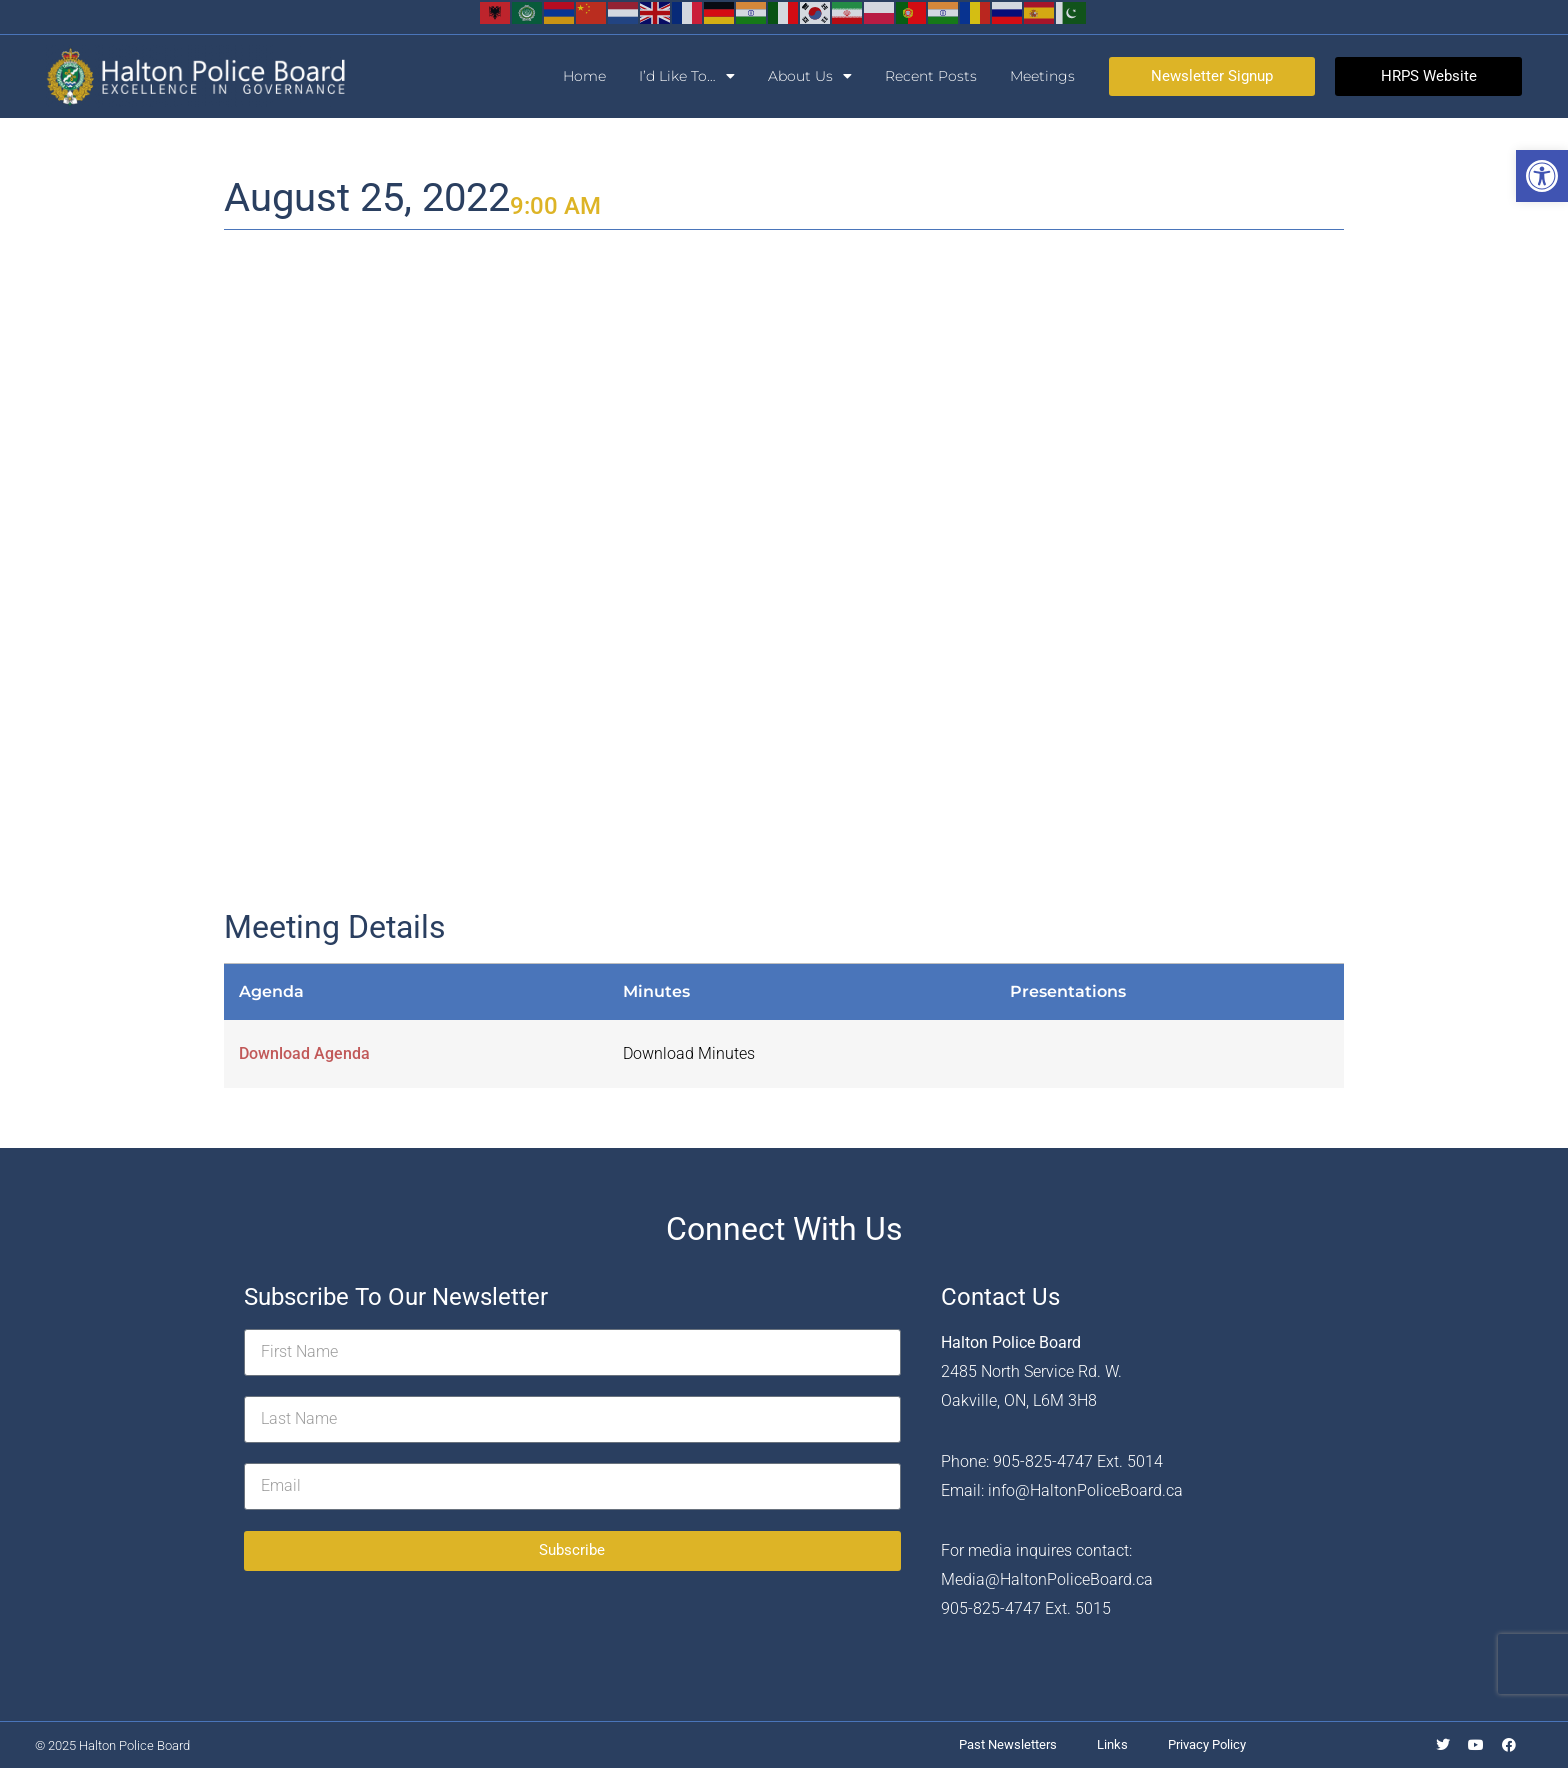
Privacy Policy (1207, 1744)
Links (1112, 1744)
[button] (1542, 176)
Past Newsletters (1008, 1744)
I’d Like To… (687, 76)
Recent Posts (931, 76)
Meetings (1042, 76)
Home (584, 76)
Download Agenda (304, 1053)
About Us (810, 76)
